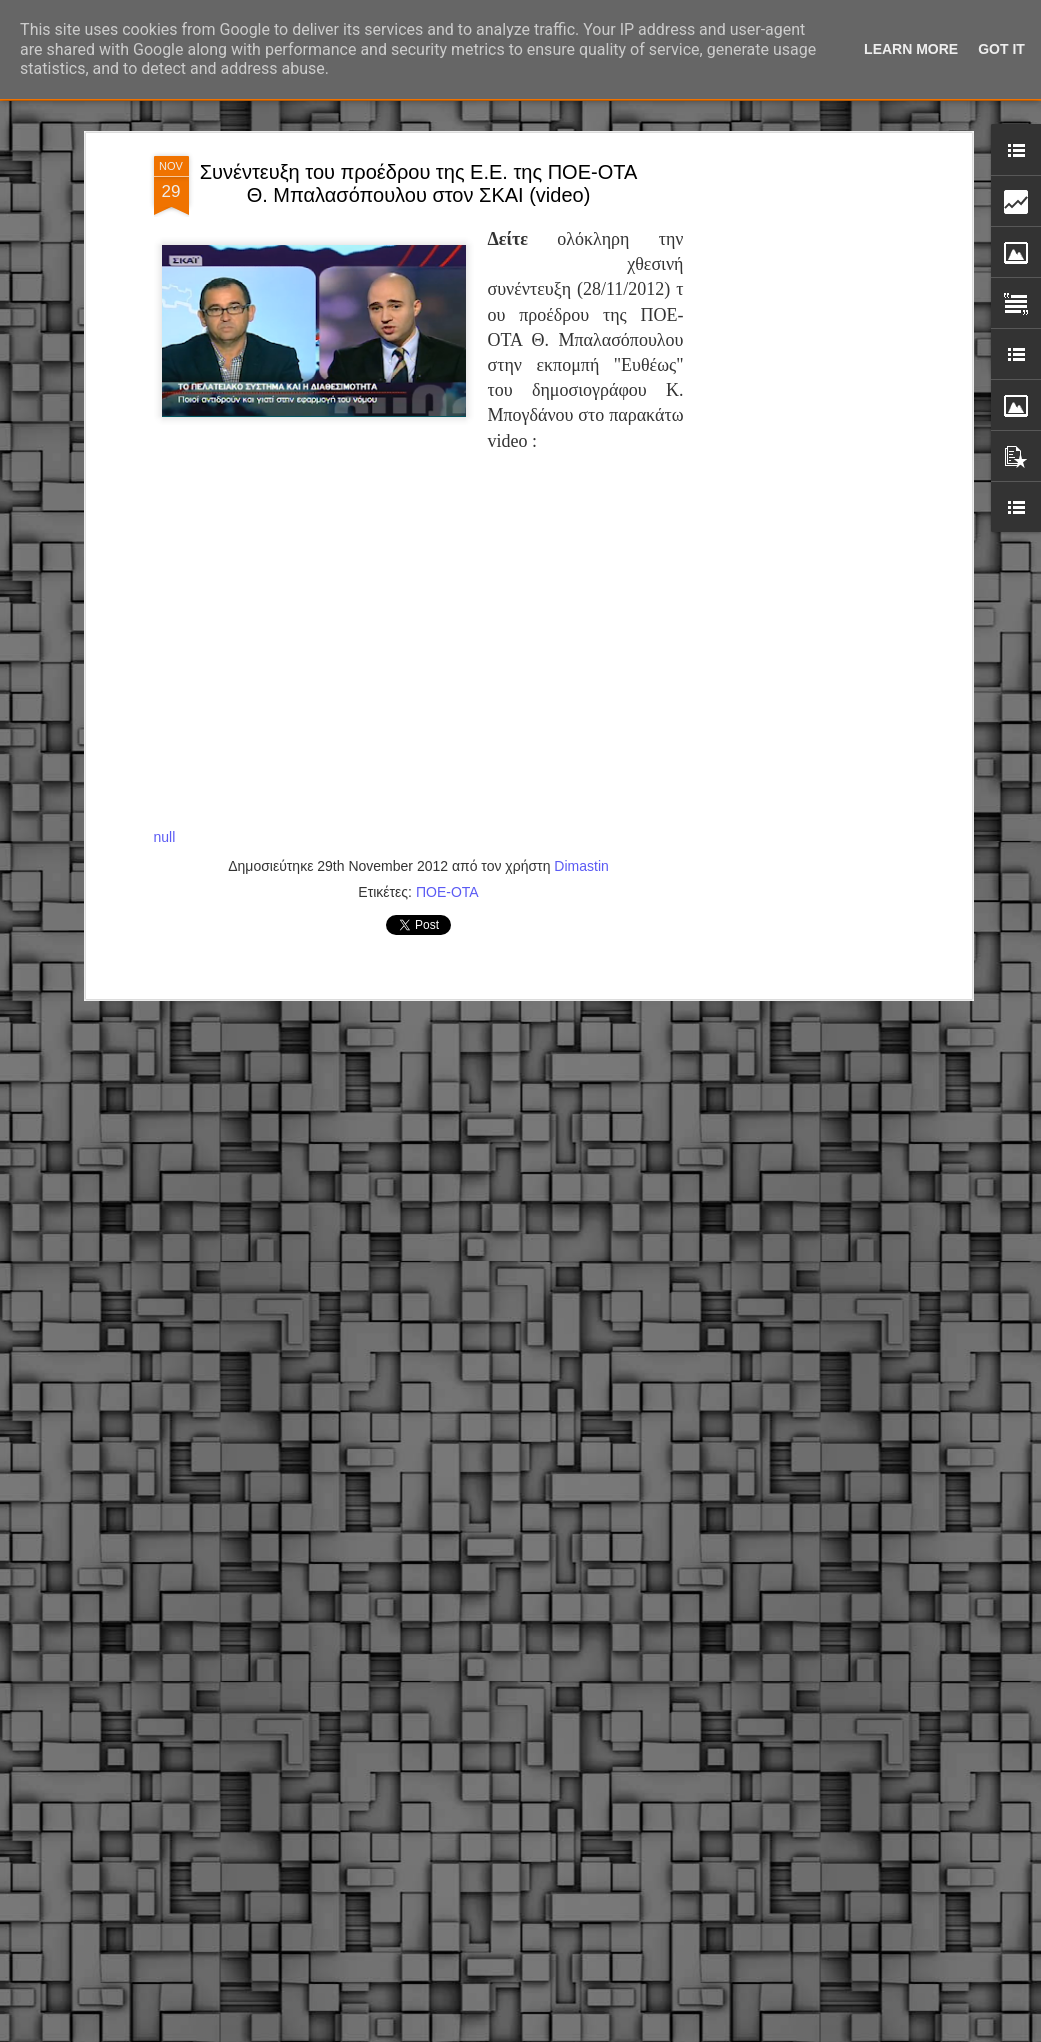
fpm (584, 2031)
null (165, 596)
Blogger (655, 2031)
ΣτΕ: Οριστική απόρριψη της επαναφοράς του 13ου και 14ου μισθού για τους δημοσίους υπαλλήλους (500, 1665)
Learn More (911, 49)
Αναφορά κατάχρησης (733, 2031)
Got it (1001, 49)
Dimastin (581, 625)
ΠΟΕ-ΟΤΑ (447, 651)
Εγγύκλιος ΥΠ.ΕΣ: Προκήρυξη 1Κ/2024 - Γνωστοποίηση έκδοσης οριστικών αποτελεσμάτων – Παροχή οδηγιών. (505, 1901)
